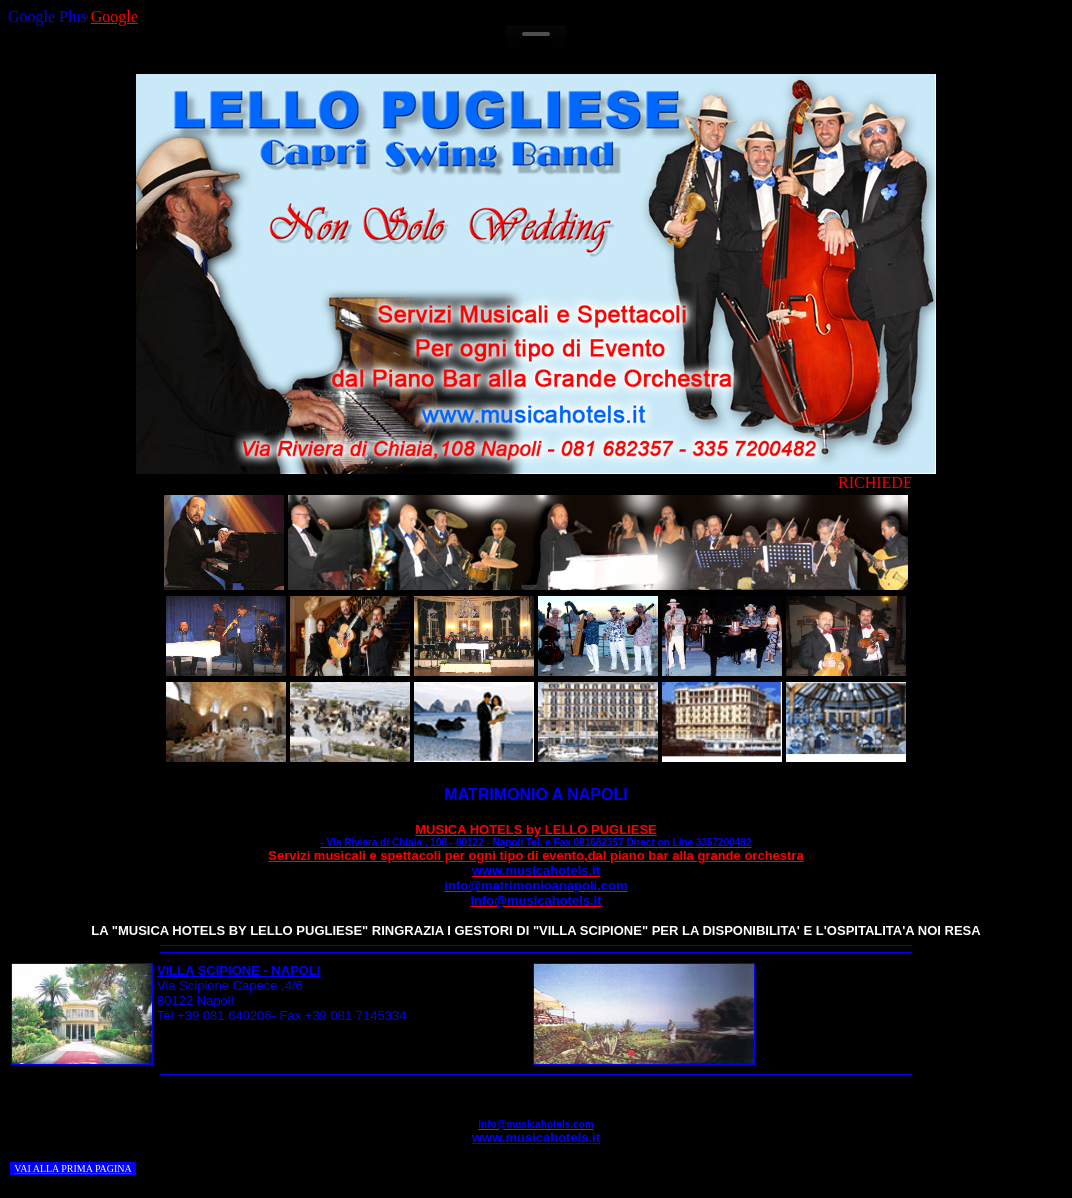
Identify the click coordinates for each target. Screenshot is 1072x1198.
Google (114, 16)
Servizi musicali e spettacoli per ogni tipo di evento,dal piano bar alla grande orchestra (535, 863)
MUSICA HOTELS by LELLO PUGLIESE (536, 835)
